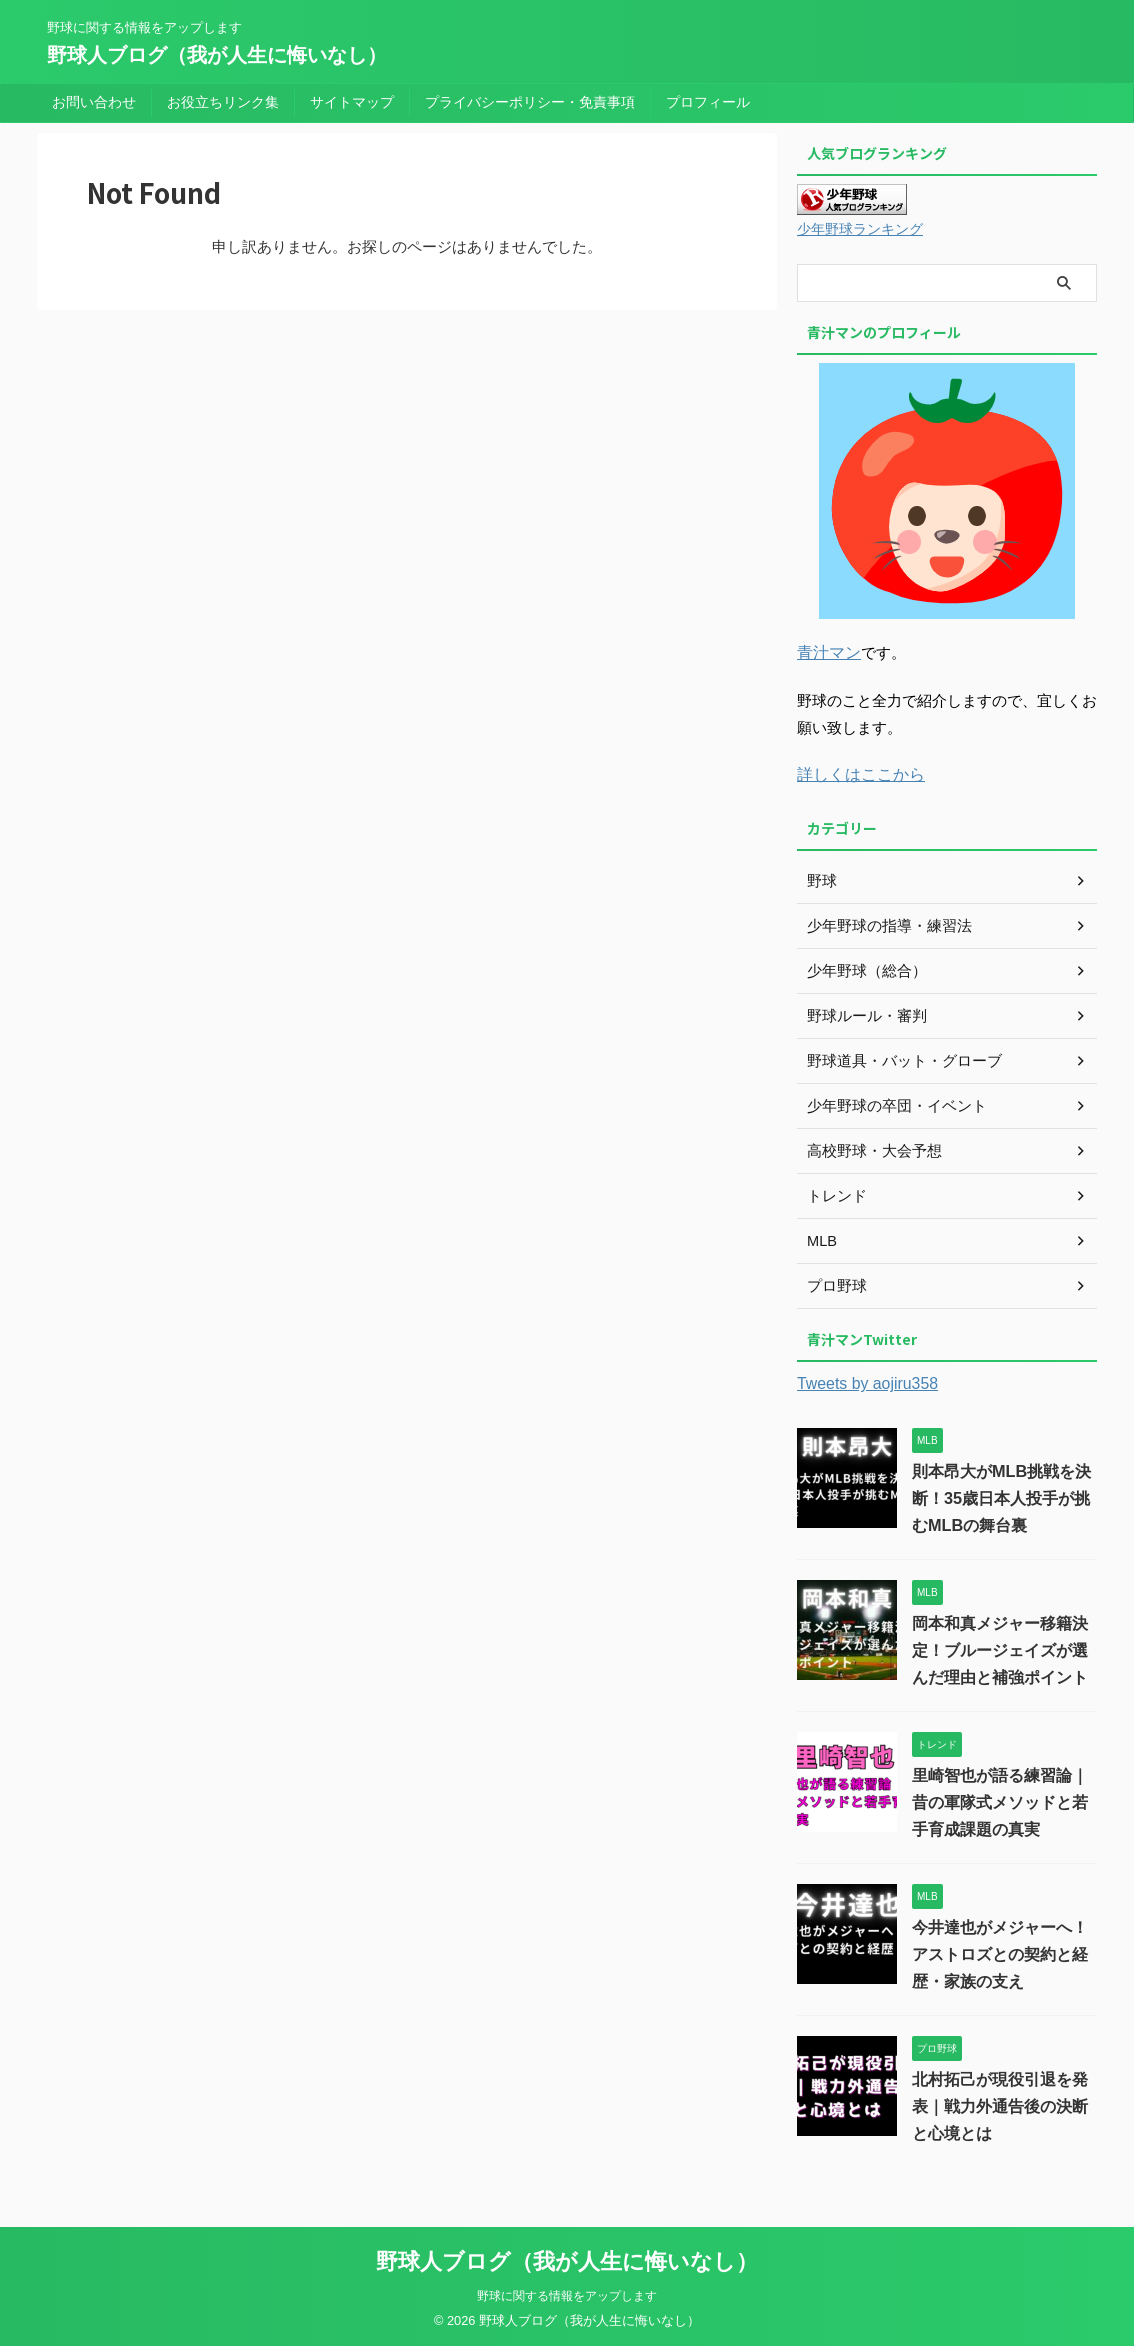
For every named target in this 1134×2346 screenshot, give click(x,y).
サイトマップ (352, 102)
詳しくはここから (857, 772)
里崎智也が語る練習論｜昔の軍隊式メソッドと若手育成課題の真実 (1000, 1799)
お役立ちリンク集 (223, 102)
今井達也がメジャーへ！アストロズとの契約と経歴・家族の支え (1000, 1951)
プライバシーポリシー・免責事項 (530, 102)
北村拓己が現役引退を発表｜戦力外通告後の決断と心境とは (1000, 2103)
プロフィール (708, 102)
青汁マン (827, 651)
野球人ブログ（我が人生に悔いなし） (217, 55)
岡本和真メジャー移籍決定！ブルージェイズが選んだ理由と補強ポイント (1000, 1647)
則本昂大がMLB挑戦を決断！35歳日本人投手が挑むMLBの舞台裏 (1001, 1495)
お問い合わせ (94, 102)
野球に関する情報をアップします (567, 2293)
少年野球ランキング (860, 229)
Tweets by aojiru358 (863, 1381)
